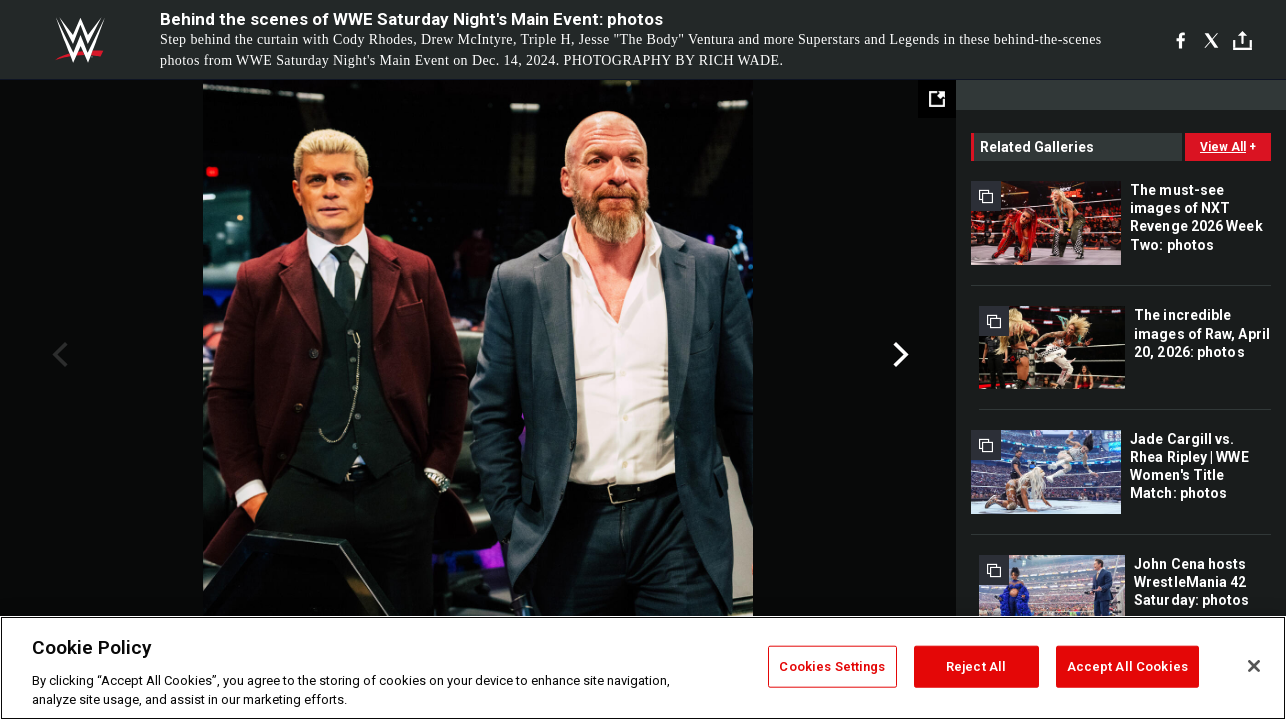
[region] (643, 668)
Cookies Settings (832, 666)
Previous (57, 355)
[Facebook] (1180, 40)
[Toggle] (1242, 40)
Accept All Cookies (1127, 666)
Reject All (976, 666)
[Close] (1254, 666)
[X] (1211, 40)
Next (898, 355)
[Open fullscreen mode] (937, 99)
